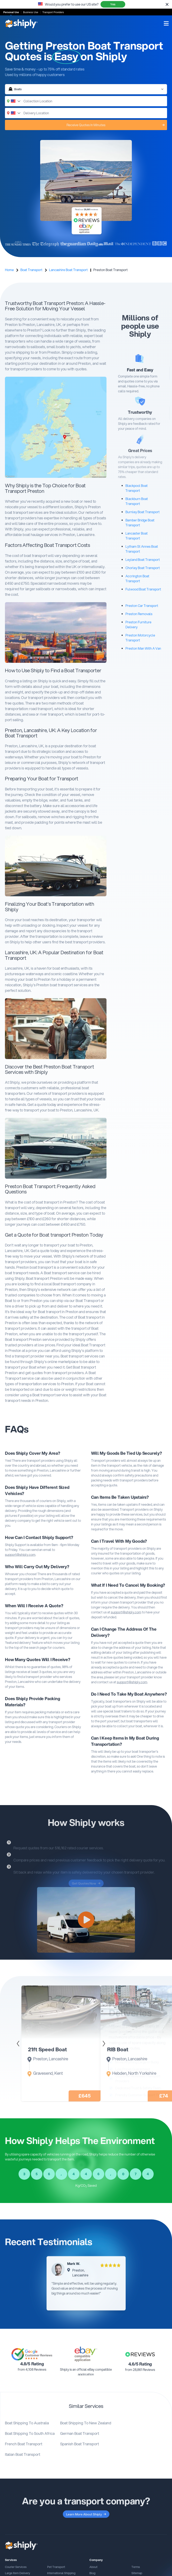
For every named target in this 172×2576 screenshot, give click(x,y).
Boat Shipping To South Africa (30, 2433)
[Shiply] (21, 23)
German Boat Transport (79, 2433)
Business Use (30, 12)
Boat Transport (31, 269)
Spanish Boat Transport (79, 2444)
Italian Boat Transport (22, 2454)
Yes (112, 4)
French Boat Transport (23, 2444)
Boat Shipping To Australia (27, 2423)
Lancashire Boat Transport (68, 269)
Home (9, 269)
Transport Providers (53, 12)
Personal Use (11, 12)
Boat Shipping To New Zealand (85, 2423)
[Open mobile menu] (166, 23)
